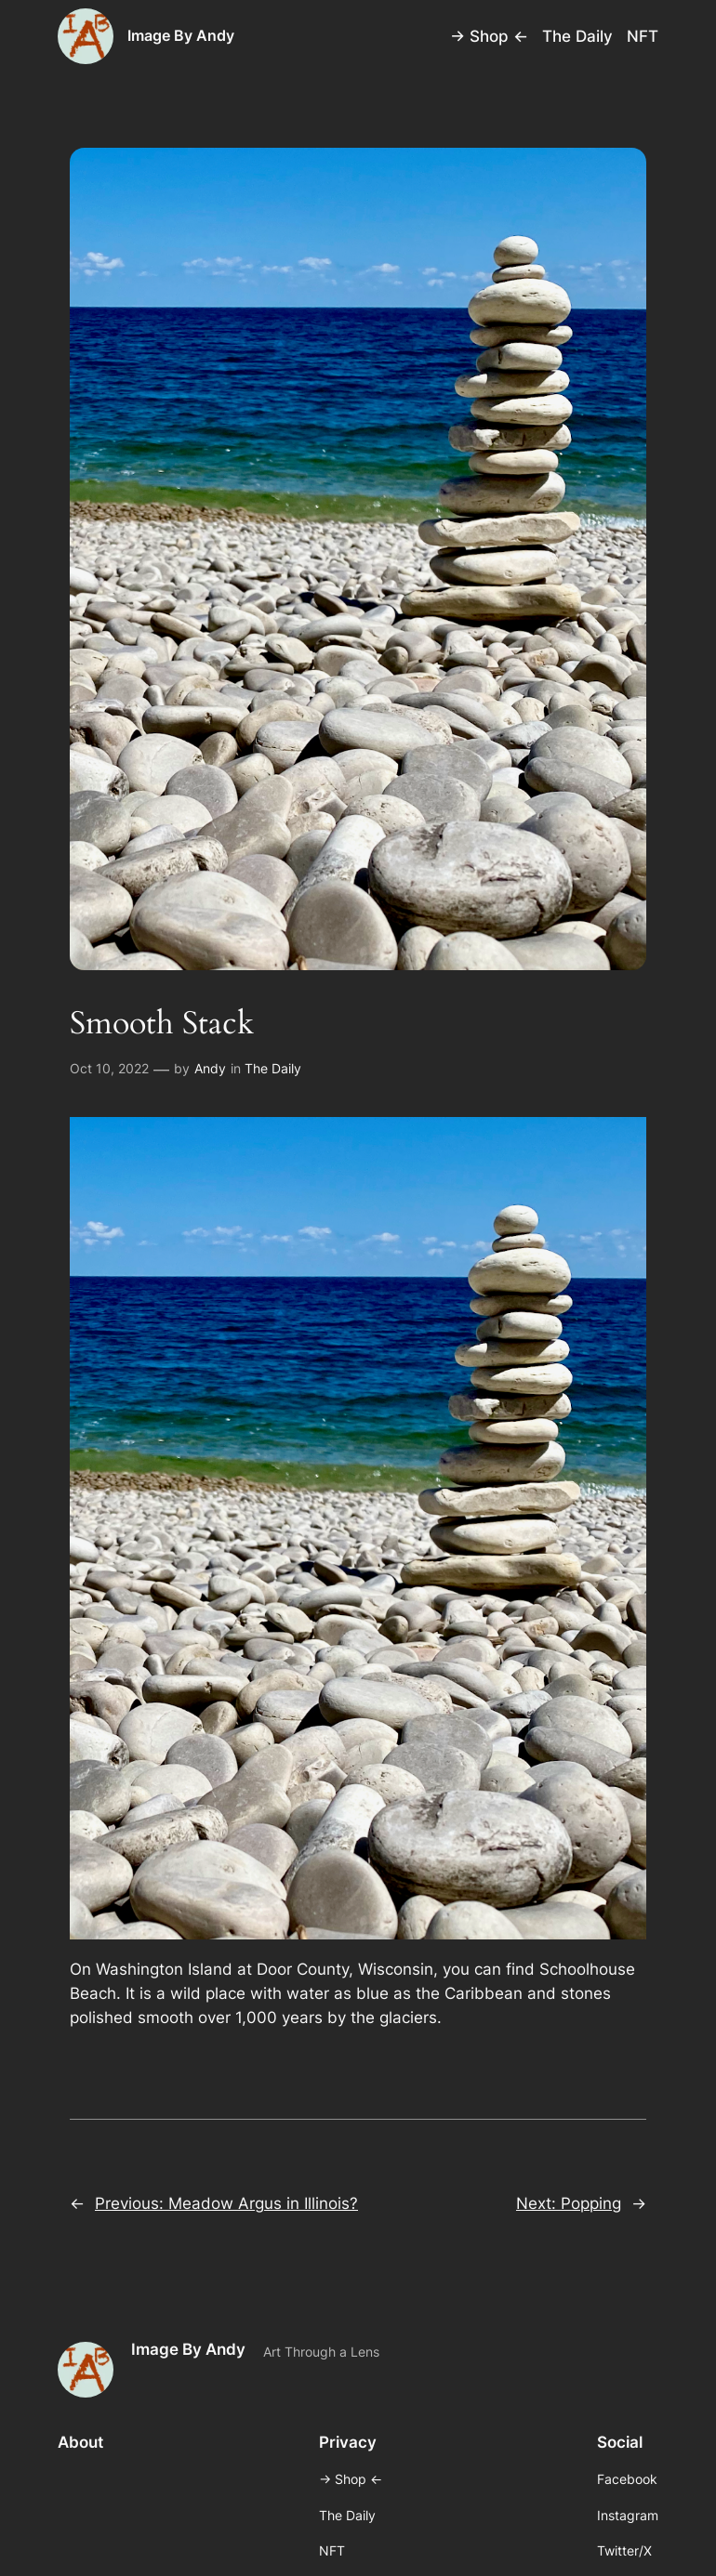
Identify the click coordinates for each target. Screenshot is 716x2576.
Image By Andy (180, 35)
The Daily (273, 1068)
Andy (210, 1068)
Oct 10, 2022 (109, 1068)
